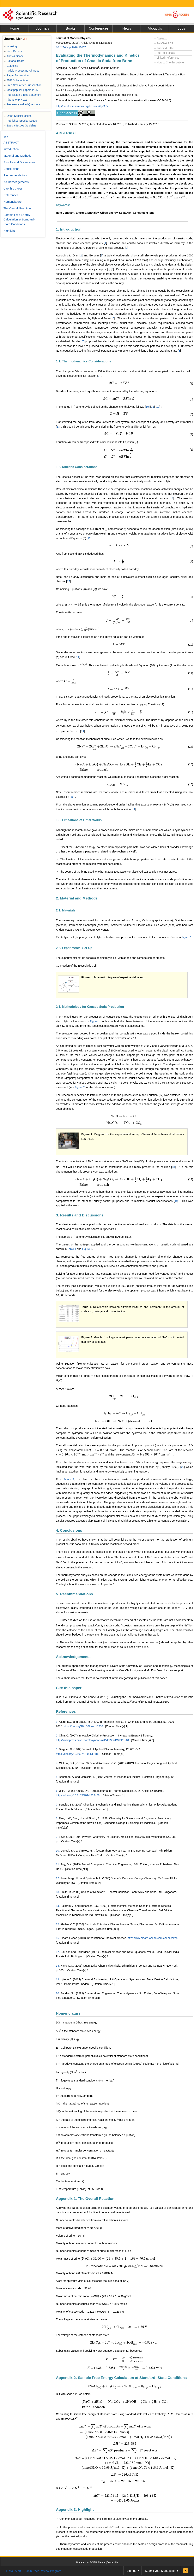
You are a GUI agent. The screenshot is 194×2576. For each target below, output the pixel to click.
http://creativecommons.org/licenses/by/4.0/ (82, 106)
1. (57, 1721)
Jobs (181, 28)
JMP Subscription (16, 80)
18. (58, 1965)
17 (133, 809)
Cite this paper (69, 1688)
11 (152, 406)
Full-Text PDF (163, 43)
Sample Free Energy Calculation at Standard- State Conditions (19, 219)
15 (68, 581)
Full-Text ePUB (164, 52)
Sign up (131, 2570)
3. (57, 1749)
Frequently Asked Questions (22, 104)
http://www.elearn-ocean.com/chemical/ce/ (153, 1938)
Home (14, 28)
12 (157, 406)
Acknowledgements (73, 1657)
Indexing (10, 46)
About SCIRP (90, 2562)
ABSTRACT (66, 133)
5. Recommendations (74, 1594)
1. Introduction (69, 229)
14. (58, 1905)
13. (58, 1892)
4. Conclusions (69, 1530)
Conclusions (11, 168)
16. (58, 1938)
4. (57, 1763)
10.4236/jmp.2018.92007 (71, 47)
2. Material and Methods (77, 898)
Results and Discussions (19, 162)
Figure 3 (87, 1248)
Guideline (11, 65)
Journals (42, 28)
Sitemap (102, 2562)
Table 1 (71, 1248)
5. (57, 1776)
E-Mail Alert (13, 2571)
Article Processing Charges (21, 70)
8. (57, 1818)
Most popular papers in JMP (22, 89)
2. (57, 1735)
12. (58, 1878)
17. (58, 1951)
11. (58, 1864)
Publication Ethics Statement (22, 94)
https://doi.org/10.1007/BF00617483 (77, 1753)
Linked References (166, 57)
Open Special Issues (18, 115)
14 (171, 498)
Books (70, 28)
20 (182, 1466)
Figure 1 (186, 937)
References (66, 1711)
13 (58, 426)
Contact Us (112, 2562)
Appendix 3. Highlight (75, 2510)
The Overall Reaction (17, 208)
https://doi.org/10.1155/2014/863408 (78, 1795)
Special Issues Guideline (20, 125)
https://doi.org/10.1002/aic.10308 (83, 1726)
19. (58, 1979)
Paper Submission (16, 75)
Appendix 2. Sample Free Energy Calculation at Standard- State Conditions (121, 2378)
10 (147, 406)
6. (57, 1790)
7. (57, 1804)
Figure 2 (80, 1087)
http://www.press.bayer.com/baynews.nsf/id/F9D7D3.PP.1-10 (92, 1740)
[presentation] (91, 197)
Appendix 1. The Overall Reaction (85, 2199)
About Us (155, 28)
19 (176, 1201)
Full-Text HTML (164, 48)
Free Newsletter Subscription (22, 85)
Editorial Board (14, 60)
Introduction (11, 149)
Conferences (98, 28)
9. (57, 1836)
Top (5, 136)
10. (58, 1850)
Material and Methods (17, 155)
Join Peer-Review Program (44, 2571)
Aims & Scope (14, 56)
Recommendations (15, 175)
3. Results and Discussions (80, 1215)
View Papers (13, 51)
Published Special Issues (20, 120)
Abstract (160, 38)
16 (72, 796)
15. (58, 1924)
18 (173, 1166)
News (126, 28)
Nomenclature (68, 2013)
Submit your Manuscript (160, 2570)
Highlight (9, 230)
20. (58, 1993)
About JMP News (15, 99)
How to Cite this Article (169, 62)
